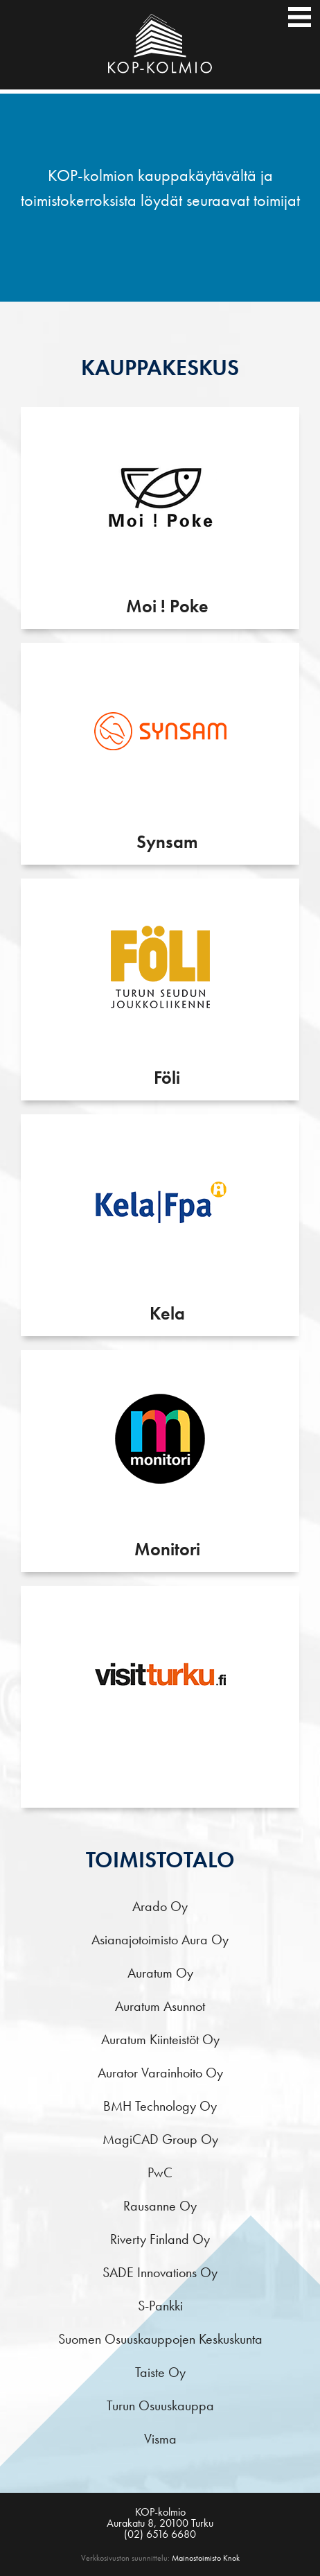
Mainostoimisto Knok (206, 2558)
